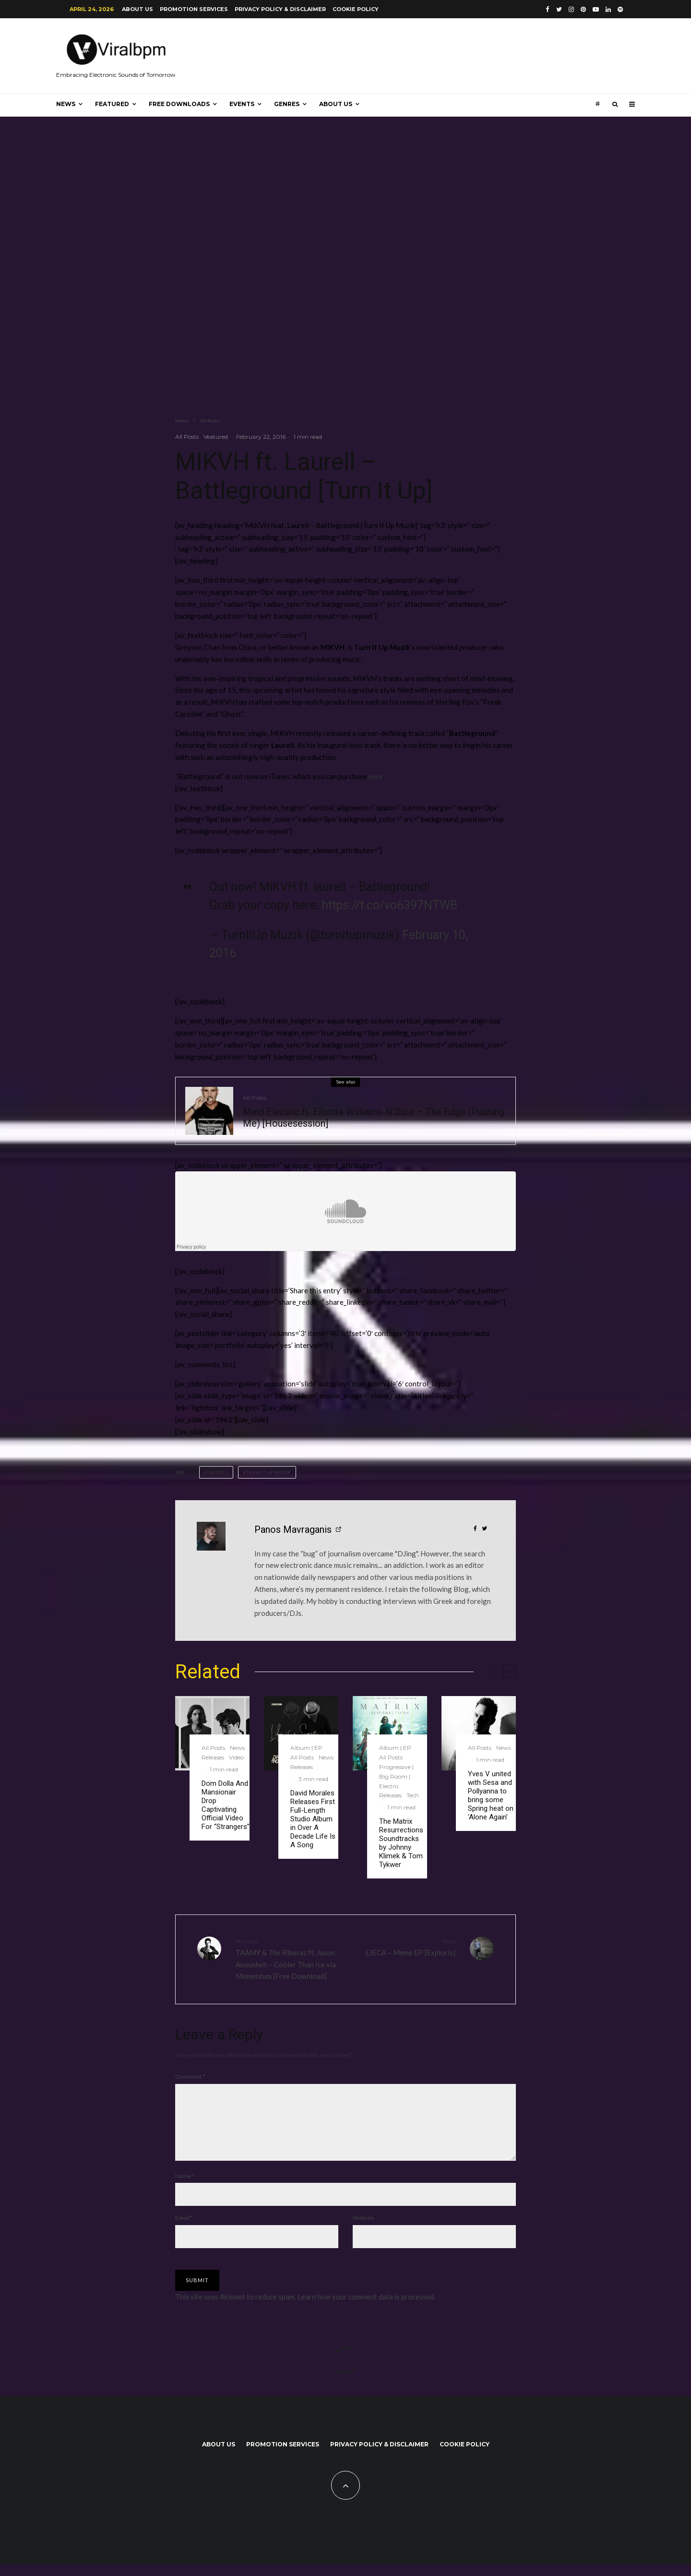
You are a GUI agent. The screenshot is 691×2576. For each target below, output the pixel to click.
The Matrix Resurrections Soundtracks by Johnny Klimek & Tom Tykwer (401, 1843)
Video (236, 1757)
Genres (286, 104)
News (65, 104)
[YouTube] (595, 9)
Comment (190, 2076)
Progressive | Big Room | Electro (396, 1776)
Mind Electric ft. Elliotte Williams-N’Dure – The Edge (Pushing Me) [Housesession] (373, 1117)
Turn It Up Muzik (268, 1472)
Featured (112, 104)
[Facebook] (547, 9)
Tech (412, 1795)
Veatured (215, 436)
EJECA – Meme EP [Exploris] (404, 1946)
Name (184, 2187)
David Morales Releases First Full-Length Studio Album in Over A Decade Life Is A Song (312, 1819)
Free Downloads (179, 104)
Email (184, 2229)
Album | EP (306, 1747)
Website (363, 2229)
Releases (213, 1757)
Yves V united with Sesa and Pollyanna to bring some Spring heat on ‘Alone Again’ (490, 1795)
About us (137, 9)
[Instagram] (571, 9)
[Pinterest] (583, 9)
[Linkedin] (608, 9)
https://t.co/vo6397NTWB (389, 905)
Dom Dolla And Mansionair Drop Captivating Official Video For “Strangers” (226, 1805)
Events (241, 104)
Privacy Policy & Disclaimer (280, 9)
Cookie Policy (356, 9)
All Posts (187, 436)
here (376, 776)
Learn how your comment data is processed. (366, 2308)
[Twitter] (559, 9)
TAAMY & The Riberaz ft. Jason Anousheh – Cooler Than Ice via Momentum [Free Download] (287, 1958)
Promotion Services (194, 9)
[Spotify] (620, 9)
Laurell (217, 1472)
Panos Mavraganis (293, 1529)
